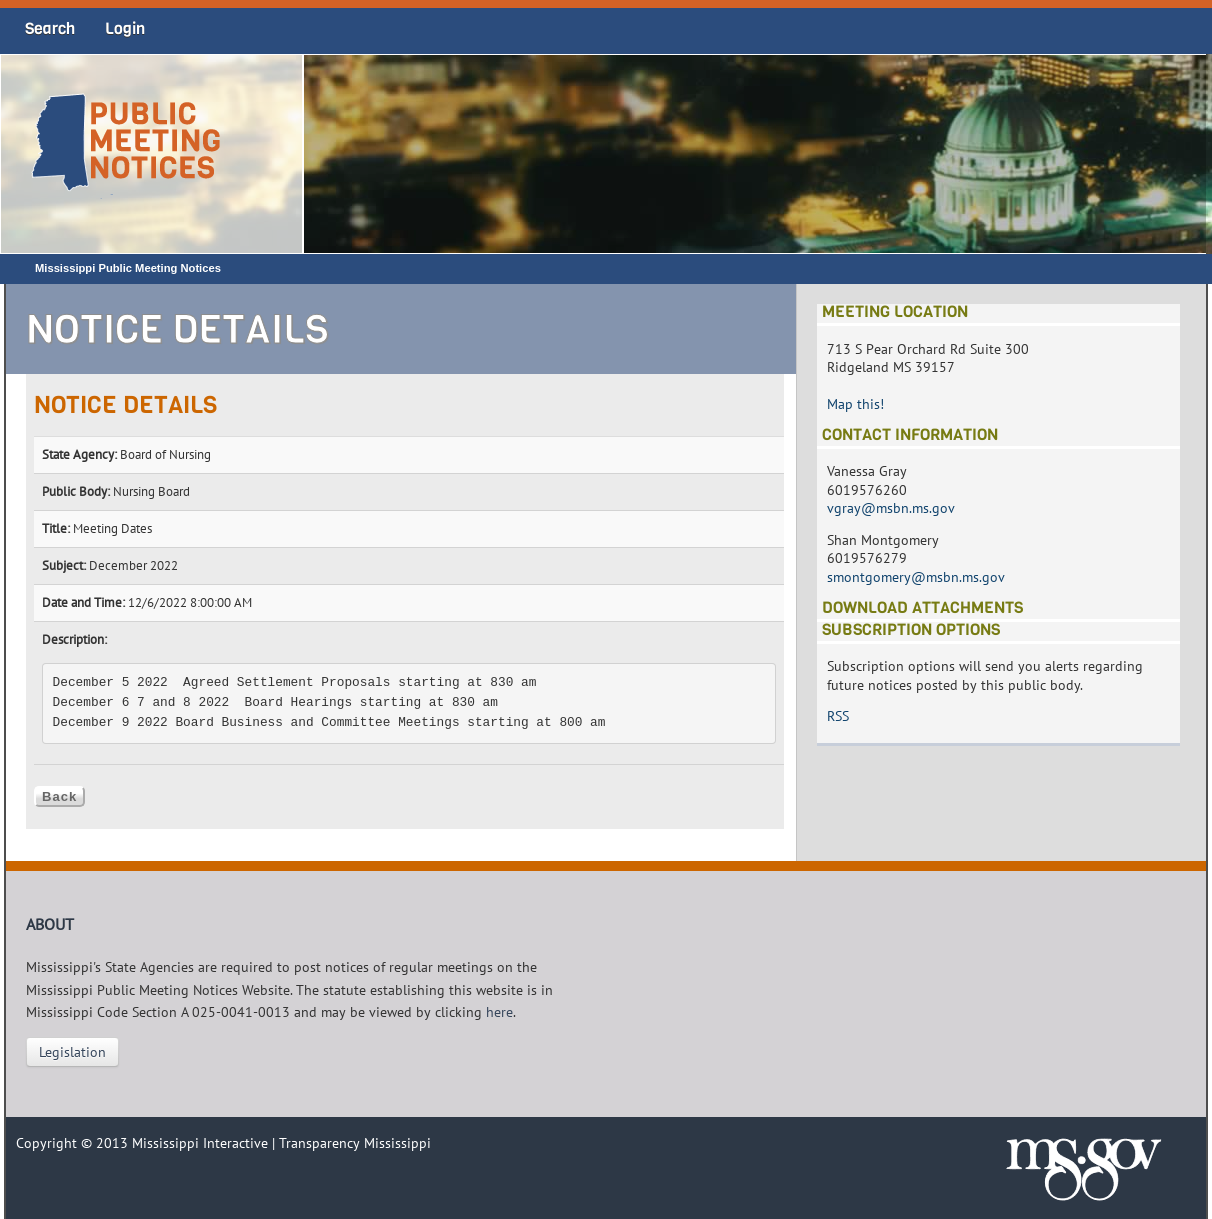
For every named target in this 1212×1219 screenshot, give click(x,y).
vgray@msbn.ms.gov (891, 508)
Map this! (855, 404)
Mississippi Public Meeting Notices (128, 268)
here (499, 1012)
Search (50, 28)
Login (125, 28)
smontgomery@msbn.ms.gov (916, 577)
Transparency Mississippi (355, 1143)
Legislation (72, 1052)
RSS (838, 716)
